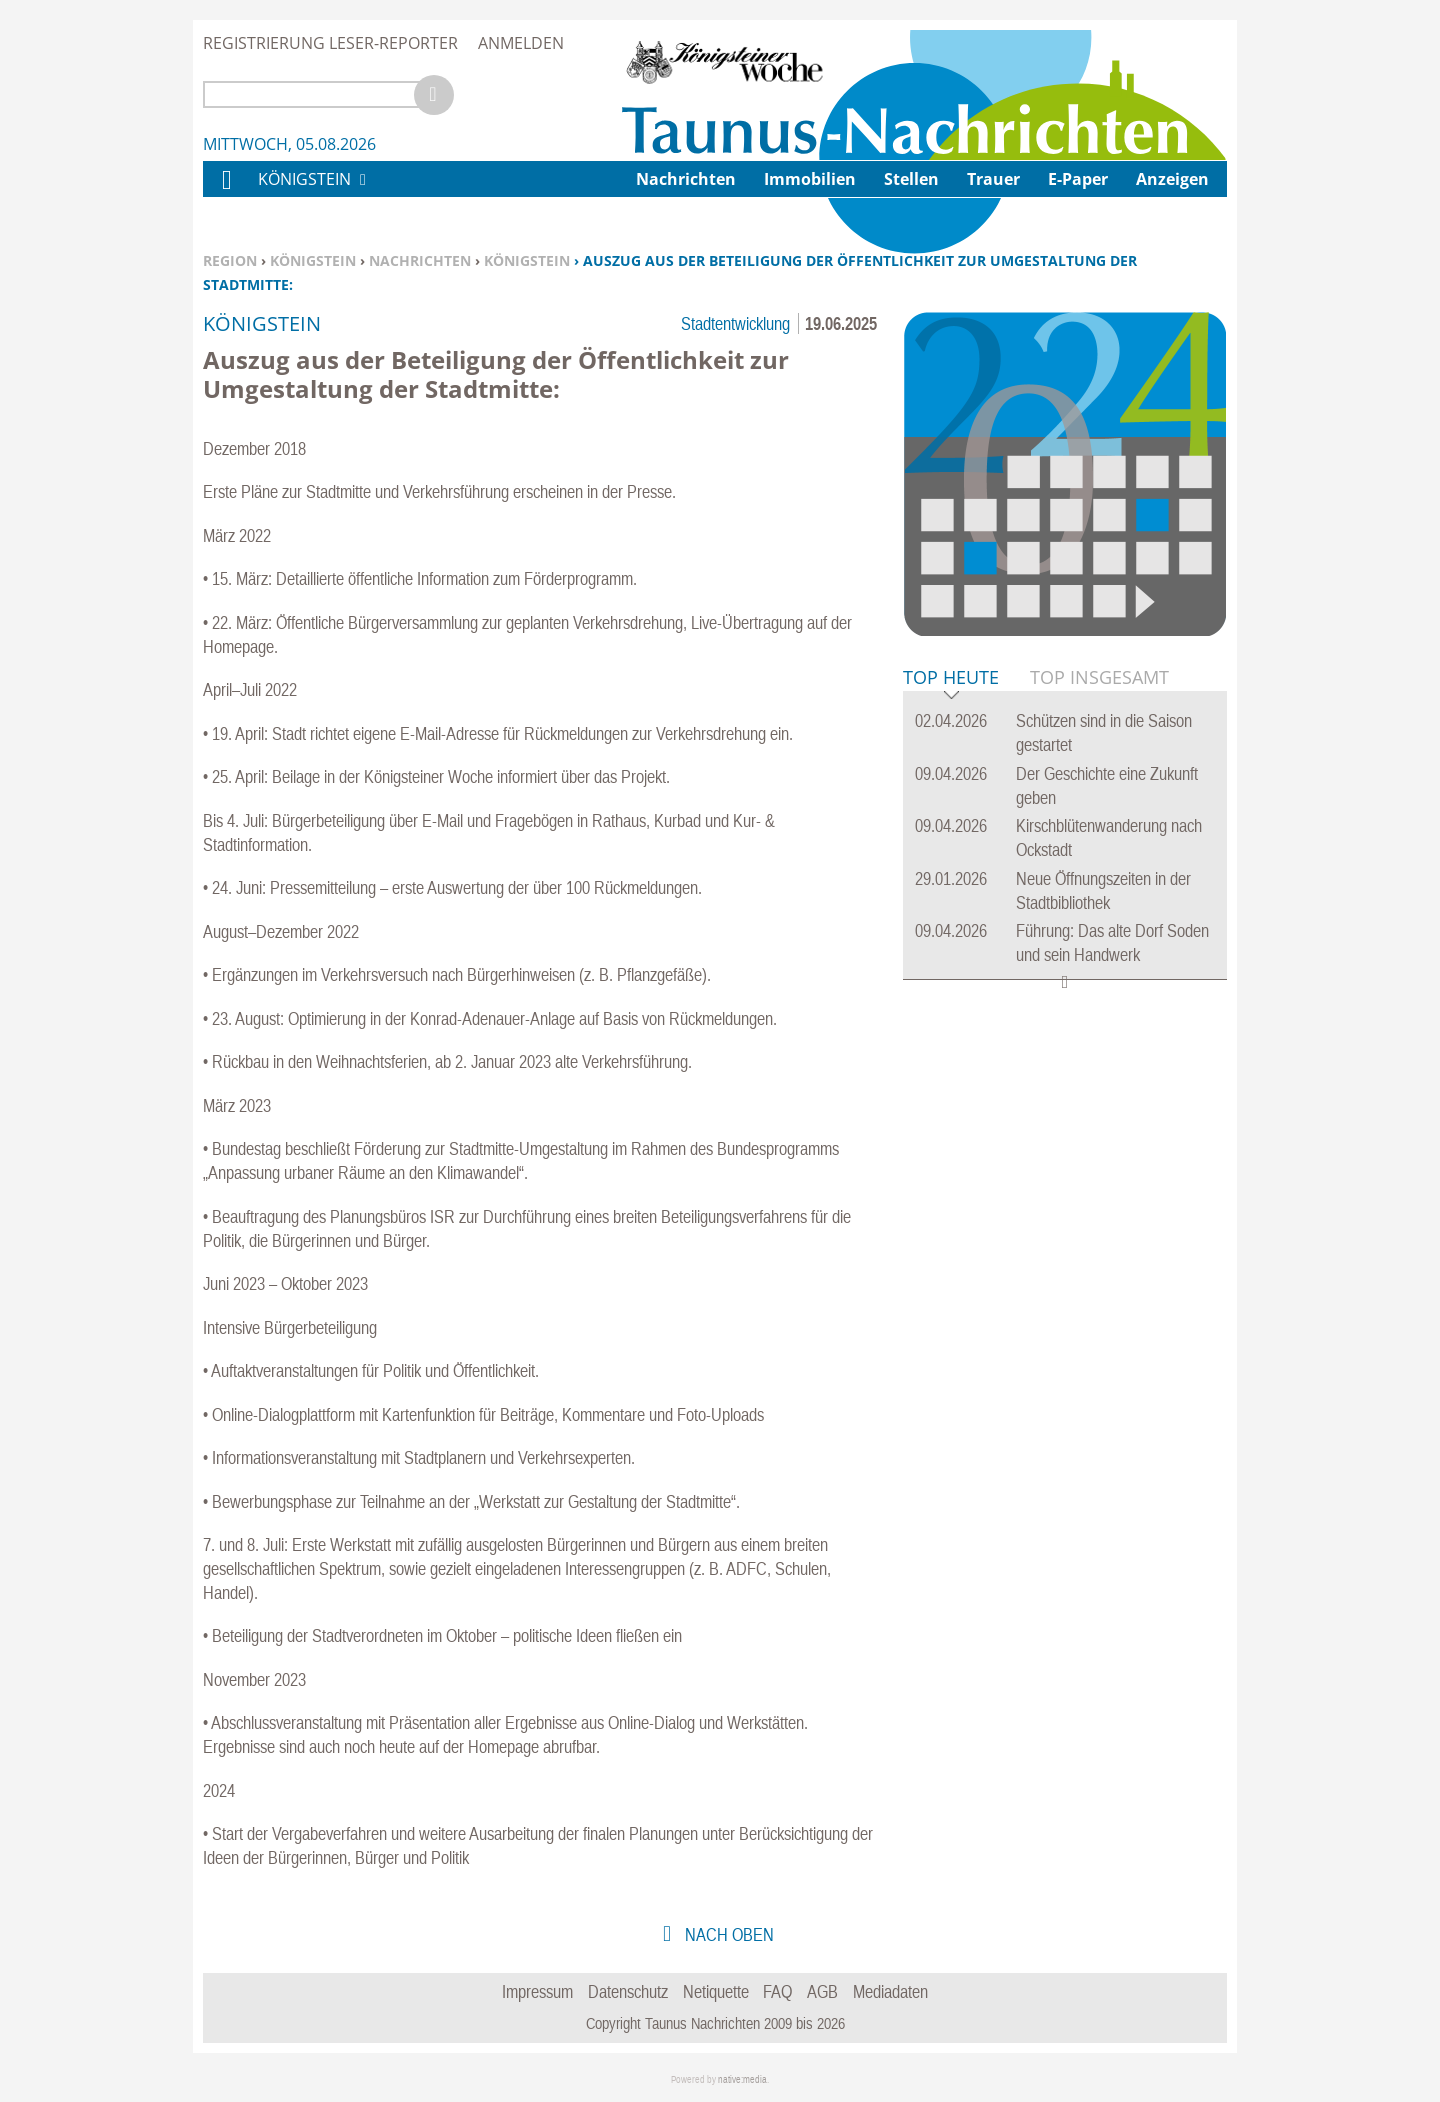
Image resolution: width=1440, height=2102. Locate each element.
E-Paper (1078, 179)
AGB (822, 1991)
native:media (742, 2079)
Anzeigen (1172, 179)
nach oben (727, 1934)
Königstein (313, 260)
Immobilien (810, 179)
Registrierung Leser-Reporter (330, 43)
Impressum (537, 1991)
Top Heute (951, 678)
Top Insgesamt (1099, 677)
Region (230, 260)
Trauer (993, 179)
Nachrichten (420, 260)
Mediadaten (890, 1991)
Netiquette (716, 1991)
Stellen (911, 179)
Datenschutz (628, 1991)
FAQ (777, 1991)
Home (226, 192)
